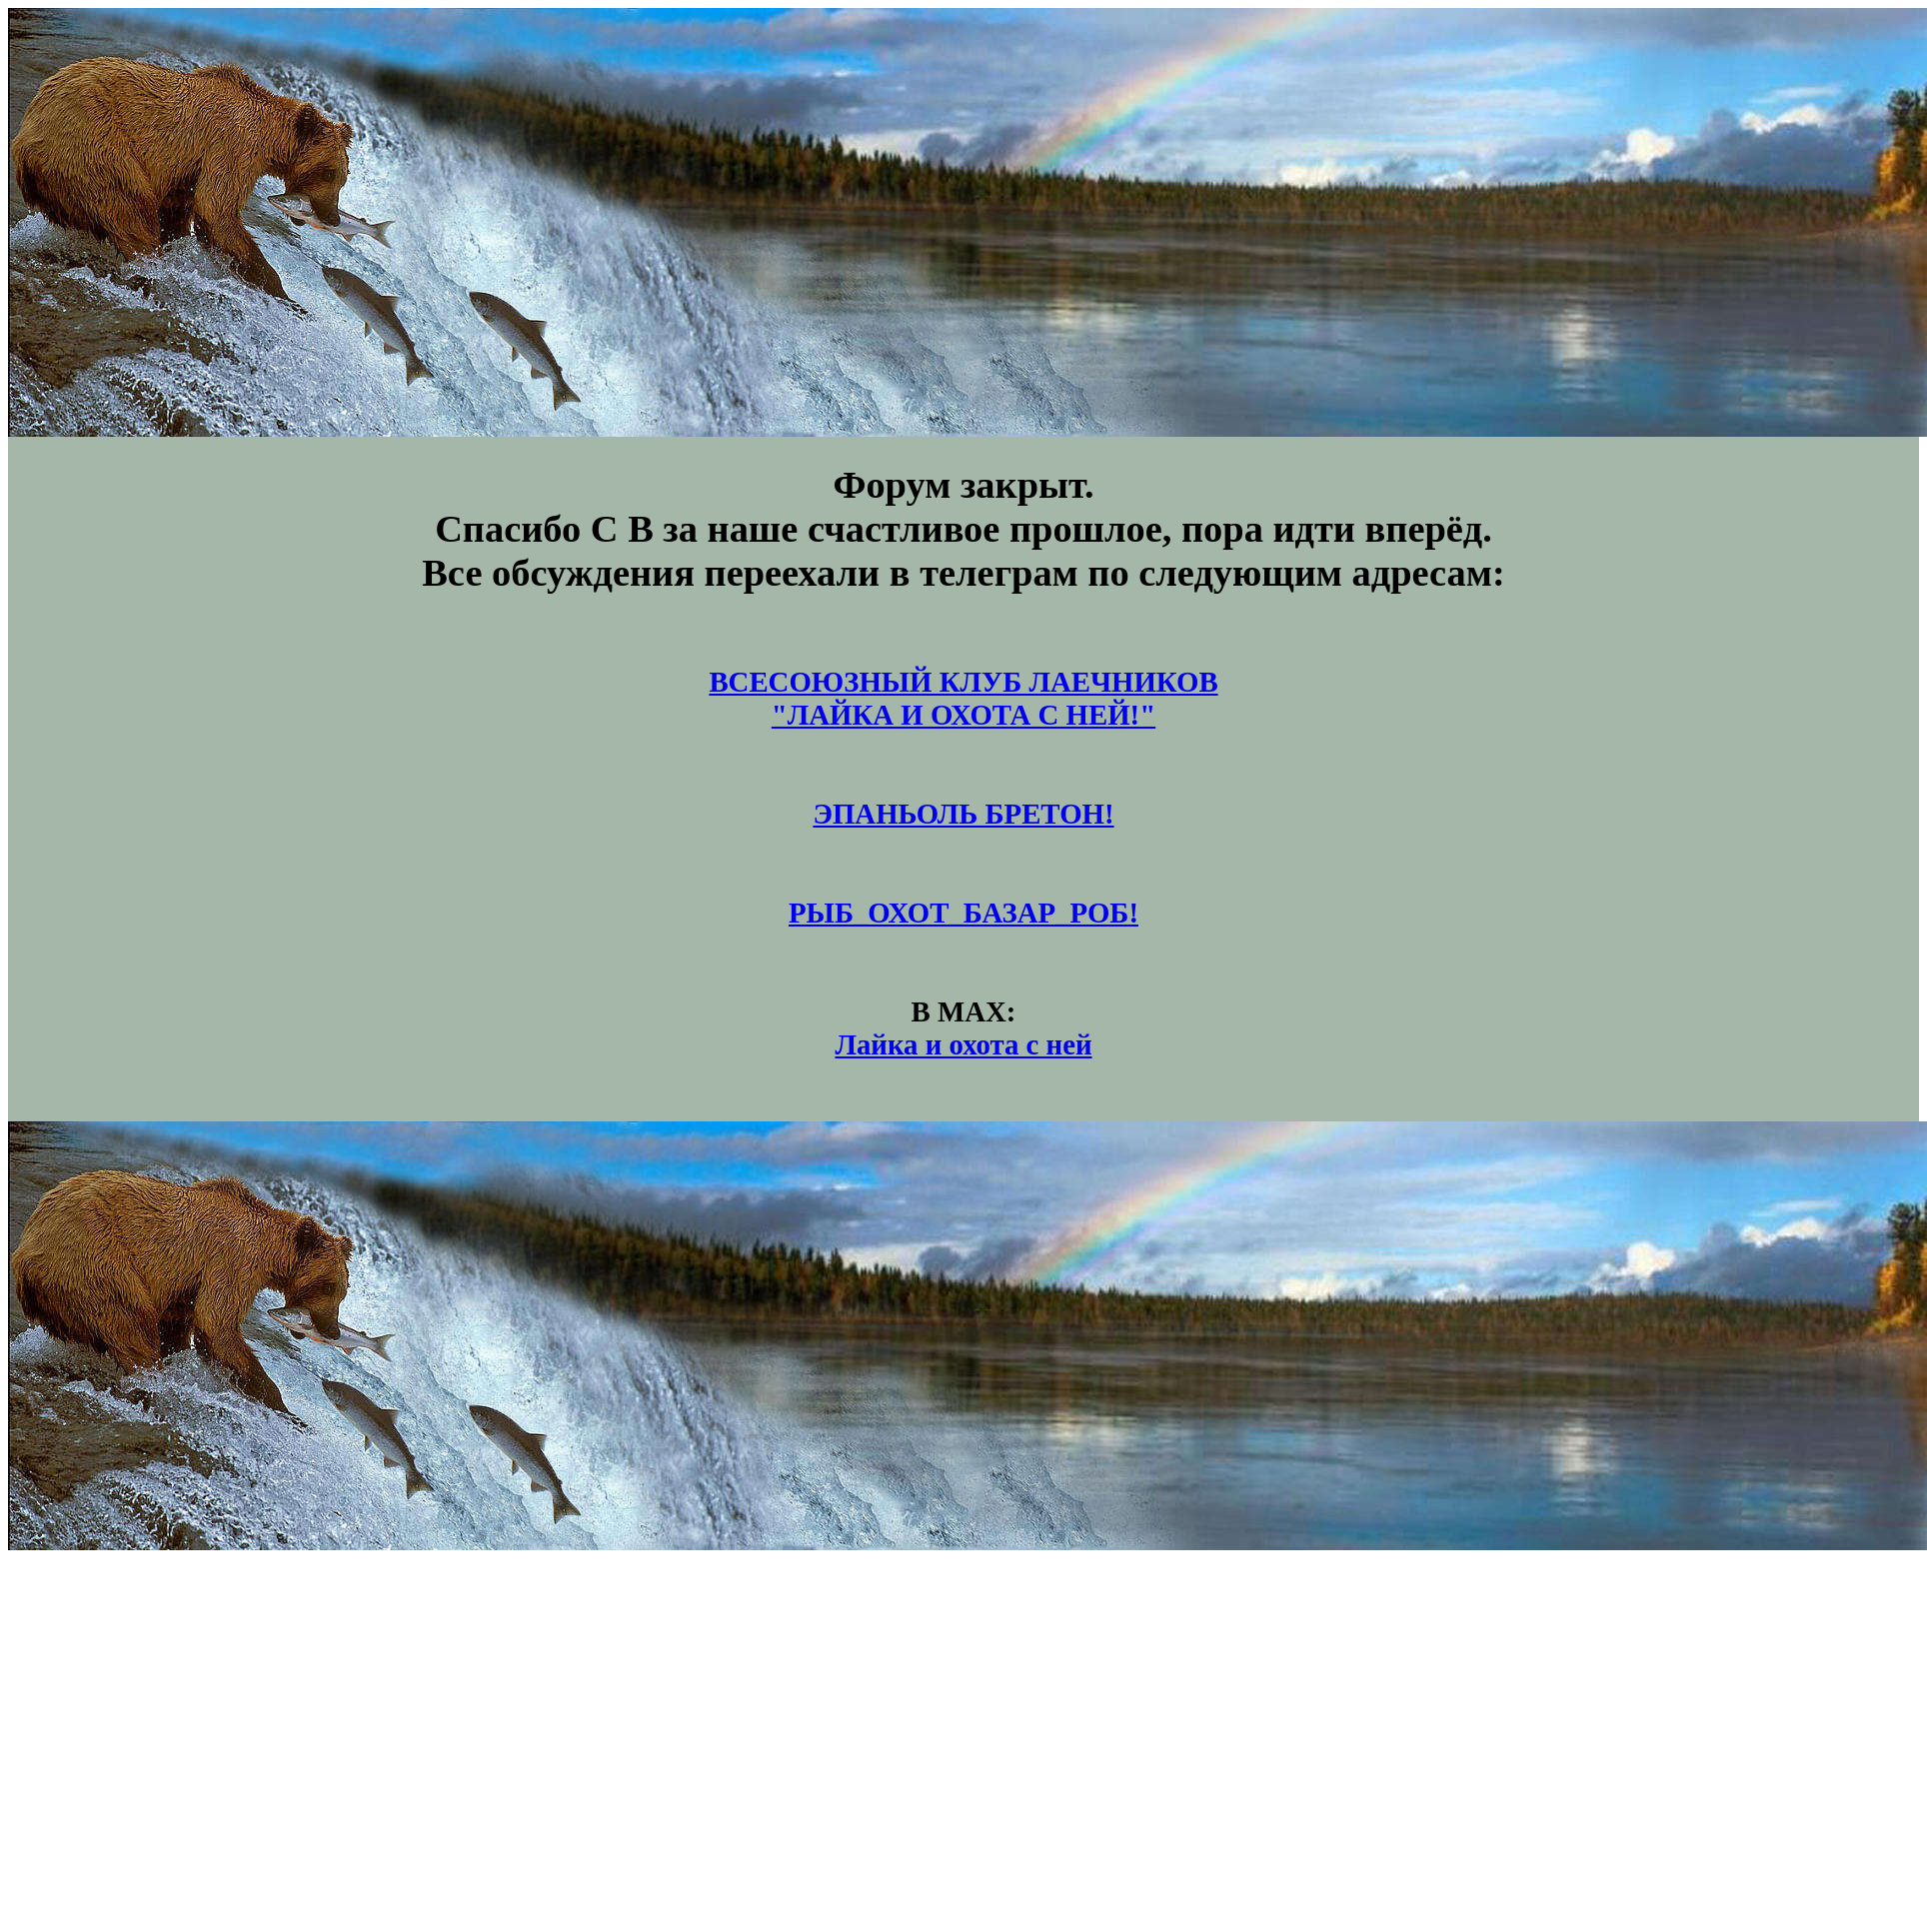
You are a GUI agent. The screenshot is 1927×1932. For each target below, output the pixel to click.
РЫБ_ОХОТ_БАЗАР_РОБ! (963, 913)
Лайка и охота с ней (963, 1044)
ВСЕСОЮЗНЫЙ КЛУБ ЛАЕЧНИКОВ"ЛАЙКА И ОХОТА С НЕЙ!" (963, 698)
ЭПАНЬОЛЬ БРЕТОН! (963, 814)
